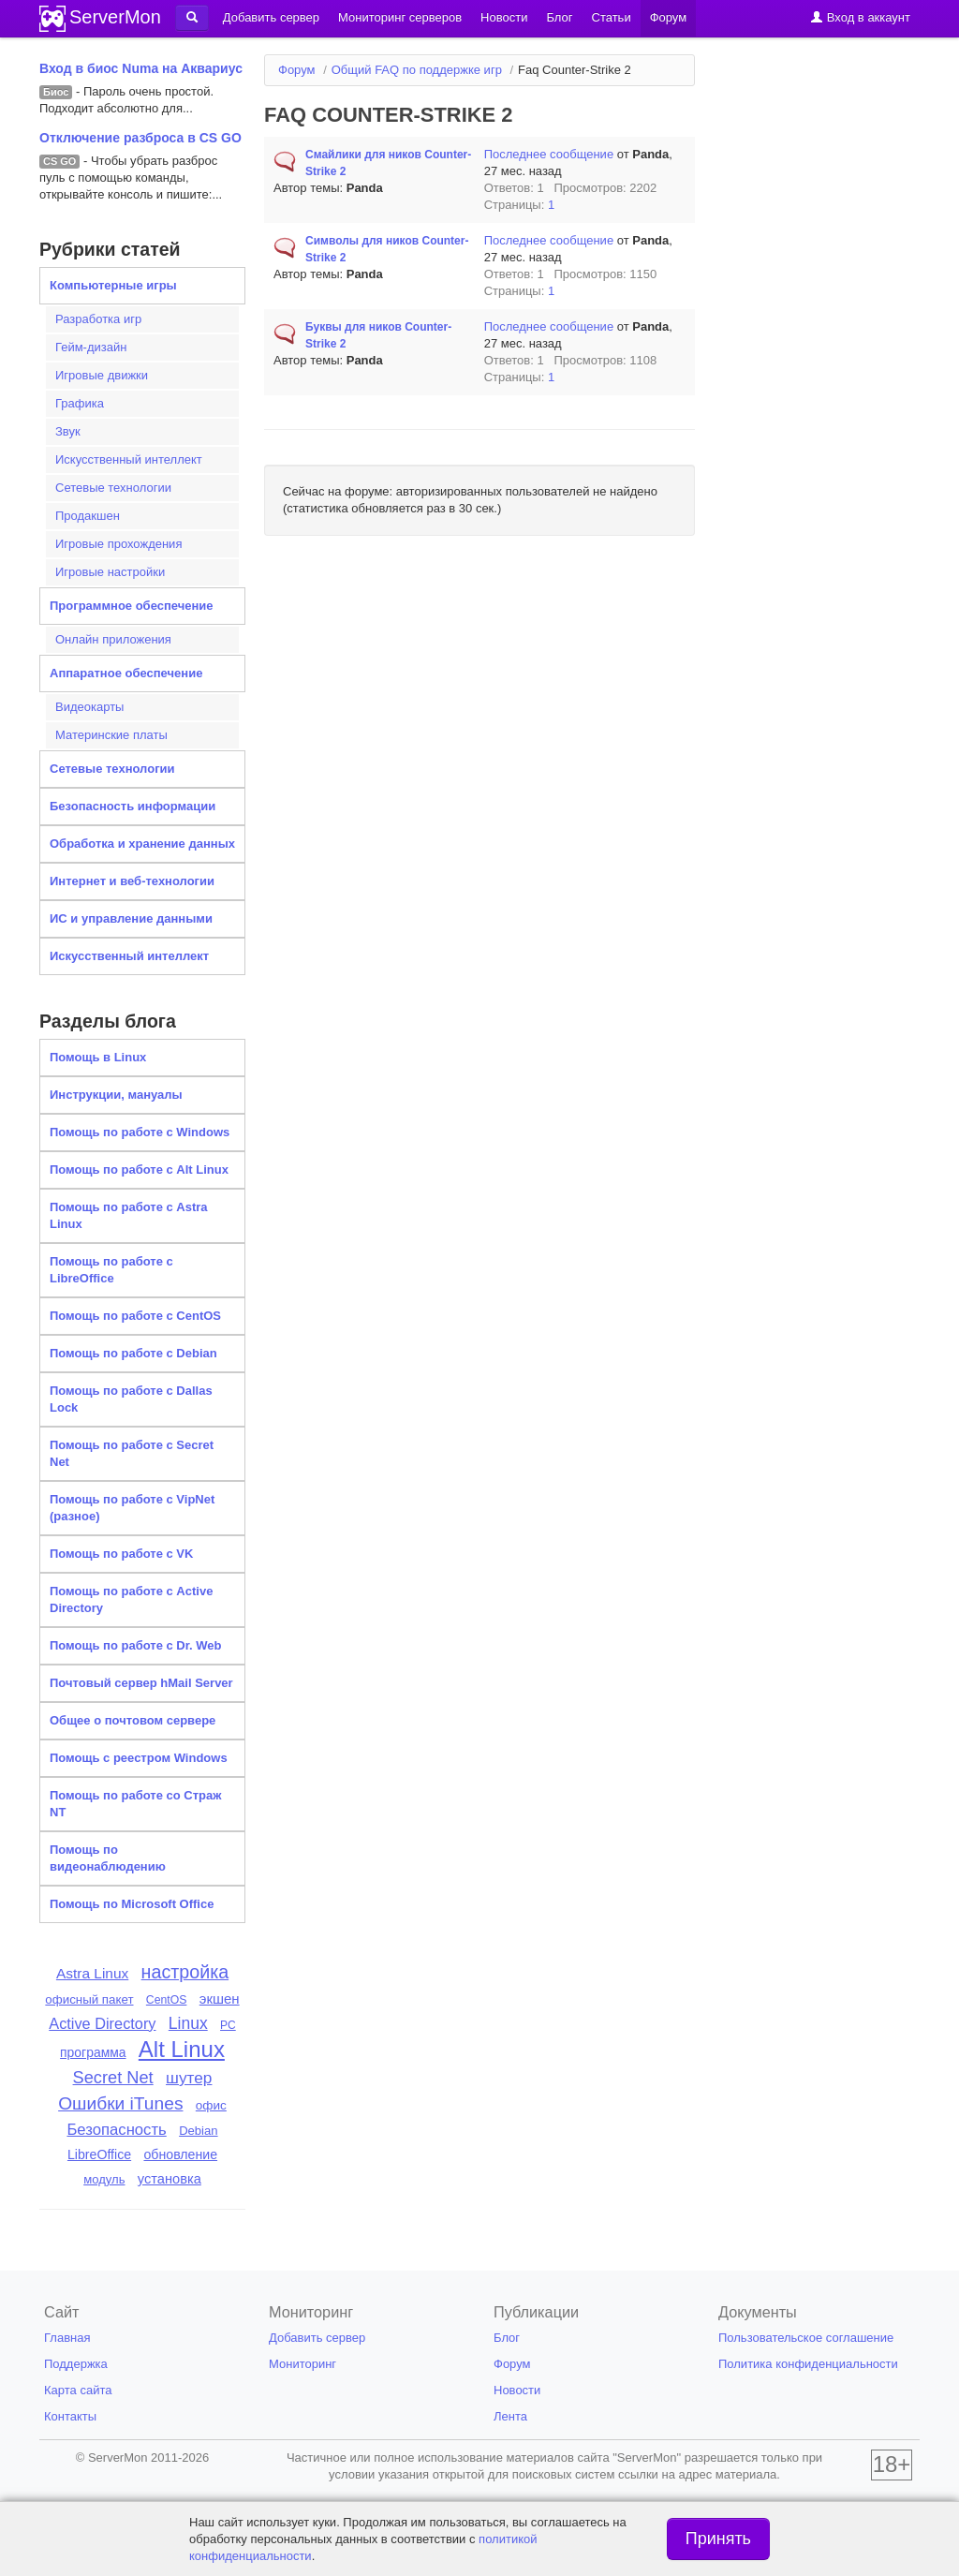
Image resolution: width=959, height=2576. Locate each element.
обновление (180, 2154)
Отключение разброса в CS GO (140, 137)
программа (92, 2052)
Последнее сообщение (548, 154)
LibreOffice (99, 2154)
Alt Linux (182, 2049)
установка (169, 2178)
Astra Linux (92, 1973)
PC (228, 2025)
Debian (198, 2131)
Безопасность (116, 2130)
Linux (188, 2023)
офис (211, 2105)
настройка (185, 1972)
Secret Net (113, 2077)
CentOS (166, 1999)
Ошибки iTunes (120, 2103)
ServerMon (115, 17)
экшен (219, 1998)
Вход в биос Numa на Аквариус (141, 68)
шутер (189, 2077)
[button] (192, 18)
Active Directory (102, 2023)
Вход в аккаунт (860, 17)
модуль (104, 2179)
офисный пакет (89, 1999)
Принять (718, 2538)
